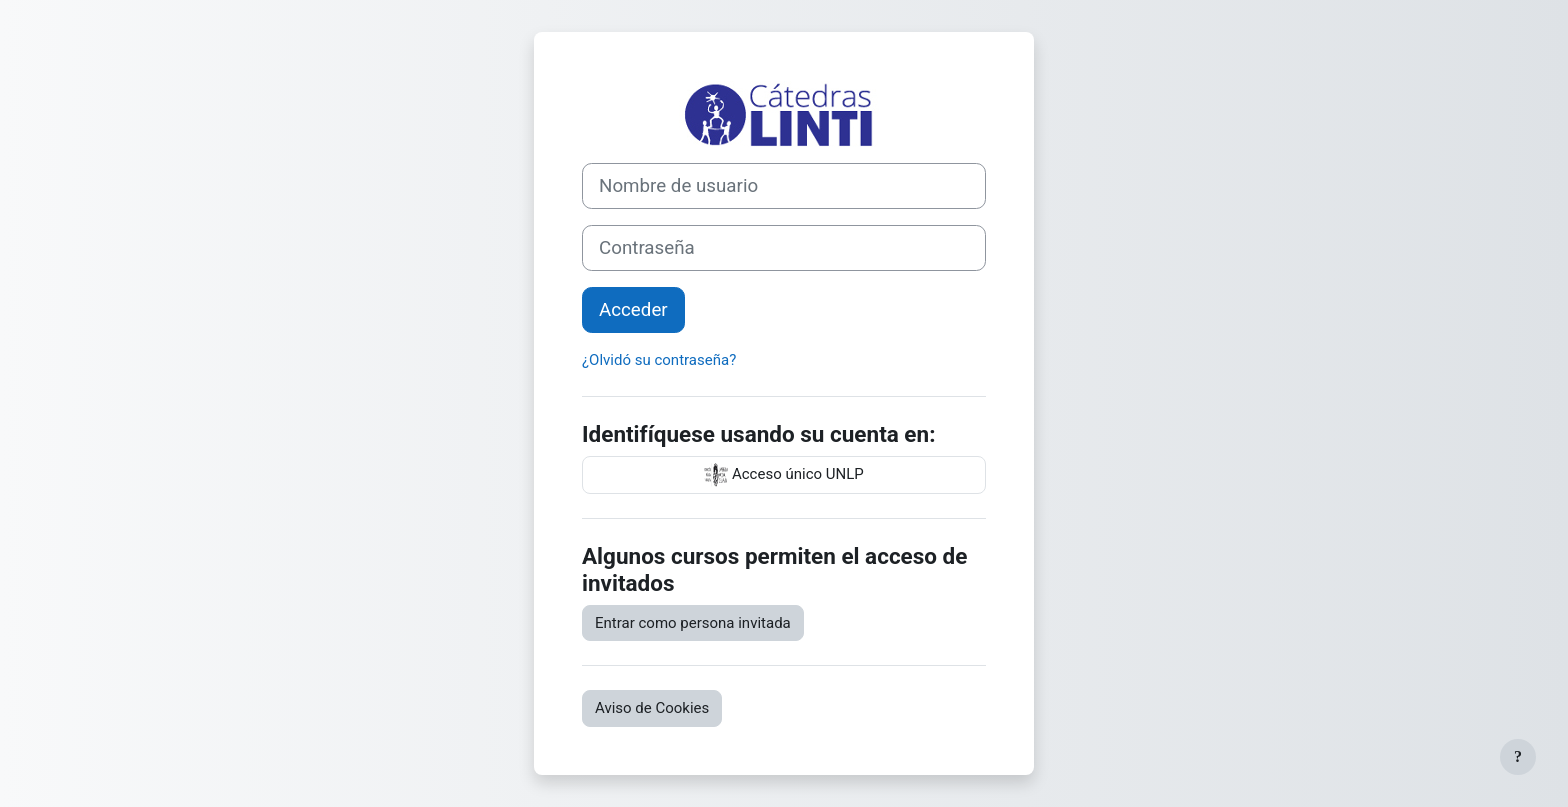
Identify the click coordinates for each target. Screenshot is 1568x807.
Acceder (633, 310)
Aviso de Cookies (652, 708)
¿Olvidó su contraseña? (659, 360)
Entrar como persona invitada (693, 623)
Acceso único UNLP (783, 475)
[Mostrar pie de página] (1518, 757)
